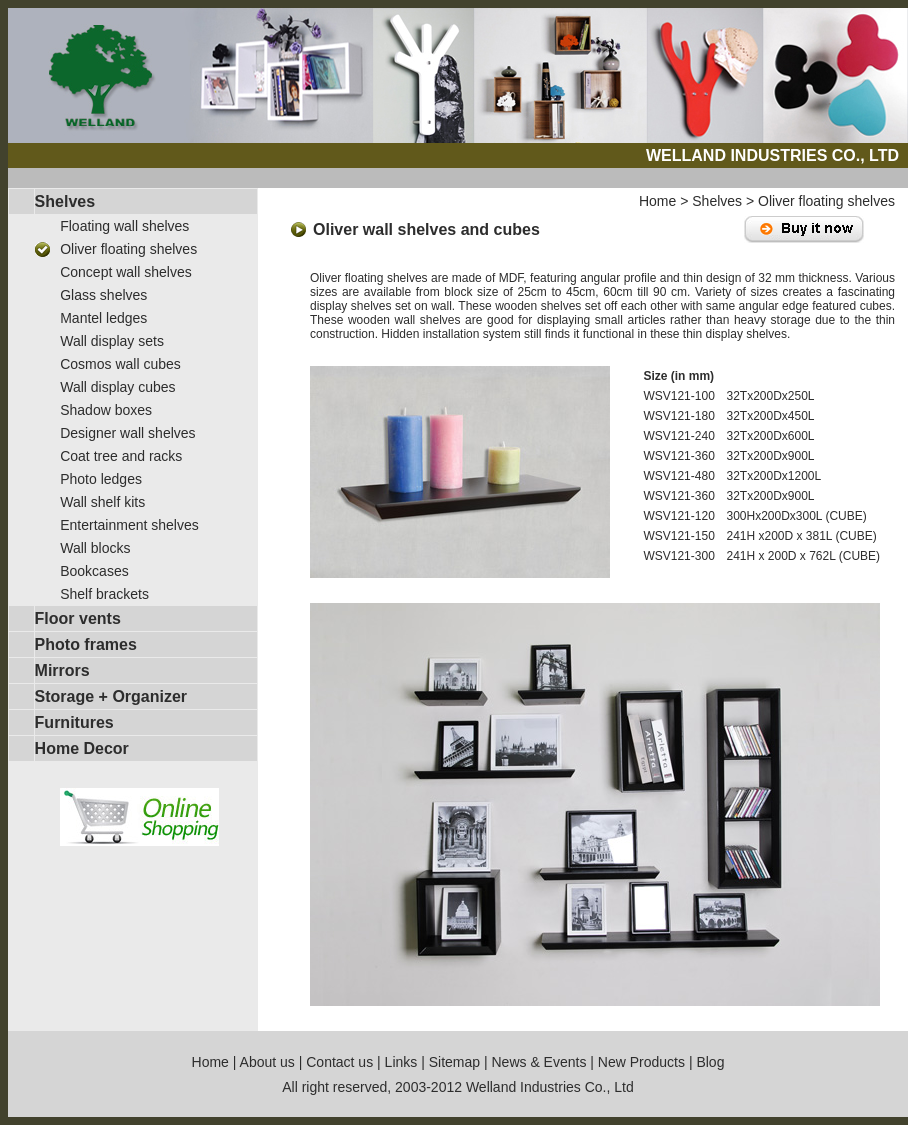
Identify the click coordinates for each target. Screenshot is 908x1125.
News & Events (538, 1062)
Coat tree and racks (121, 456)
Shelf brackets (104, 594)
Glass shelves (103, 295)
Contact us (339, 1062)
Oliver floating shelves (128, 249)
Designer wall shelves (127, 433)
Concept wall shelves (126, 272)
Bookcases (94, 571)
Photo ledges (101, 479)
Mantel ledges (103, 318)
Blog (710, 1062)
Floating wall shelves (124, 226)
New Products (641, 1062)
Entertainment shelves (129, 525)
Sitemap (454, 1062)
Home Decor (82, 748)
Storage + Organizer (111, 696)
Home (657, 201)
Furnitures (74, 722)
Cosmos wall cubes (120, 364)
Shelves (65, 201)
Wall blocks (95, 548)
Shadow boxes (106, 410)
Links (401, 1062)
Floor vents (78, 618)
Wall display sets (112, 341)
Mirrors (62, 670)
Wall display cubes (117, 387)
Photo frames (86, 644)
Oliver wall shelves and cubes (426, 229)
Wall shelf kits (102, 502)
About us (267, 1062)
